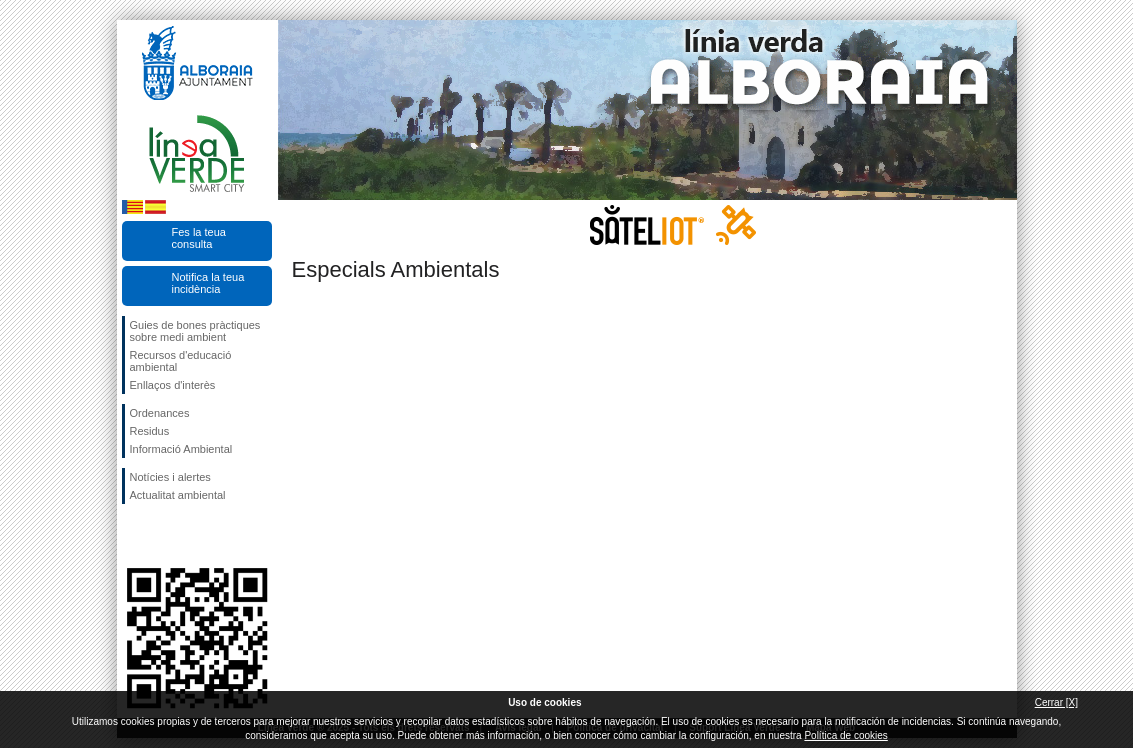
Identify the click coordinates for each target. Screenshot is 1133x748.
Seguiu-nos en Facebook (134, 536)
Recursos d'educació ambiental (181, 361)
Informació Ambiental (181, 449)
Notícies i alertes (170, 477)
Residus (150, 431)
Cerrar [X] (1056, 702)
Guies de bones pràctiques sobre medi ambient (195, 331)
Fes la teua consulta (199, 238)
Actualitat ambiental (178, 495)
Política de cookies (845, 735)
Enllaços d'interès (173, 385)
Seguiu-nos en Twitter (167, 536)
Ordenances (160, 413)
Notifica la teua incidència (208, 283)
